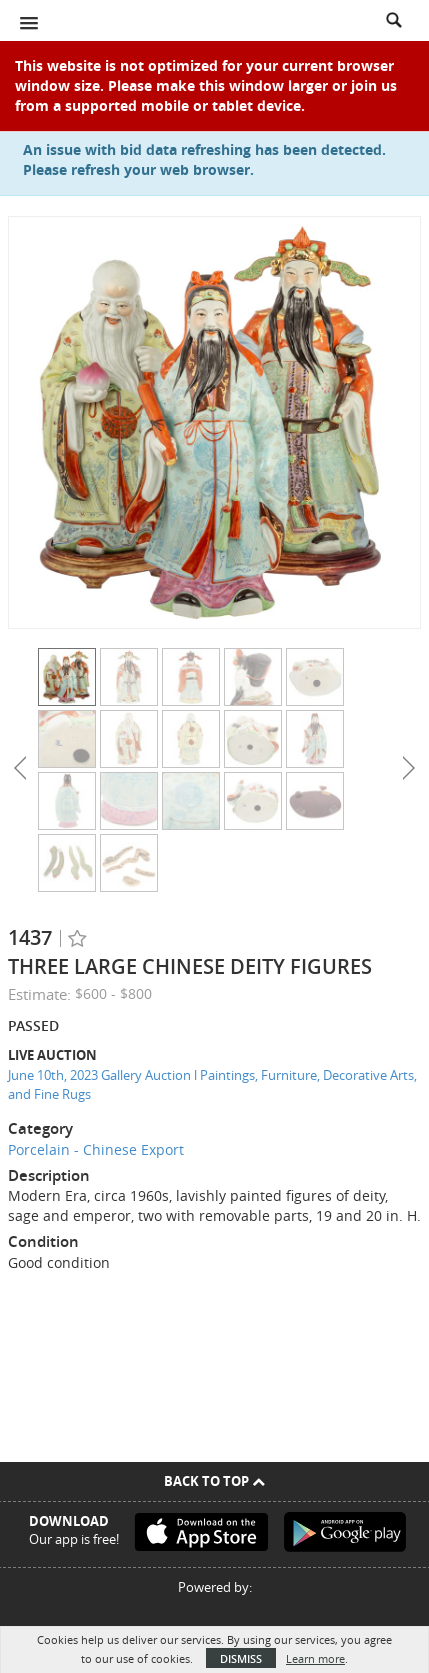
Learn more (315, 1658)
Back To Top (214, 1481)
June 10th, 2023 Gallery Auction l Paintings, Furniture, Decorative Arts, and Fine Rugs (212, 1084)
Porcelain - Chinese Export (96, 1149)
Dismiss (241, 1658)
